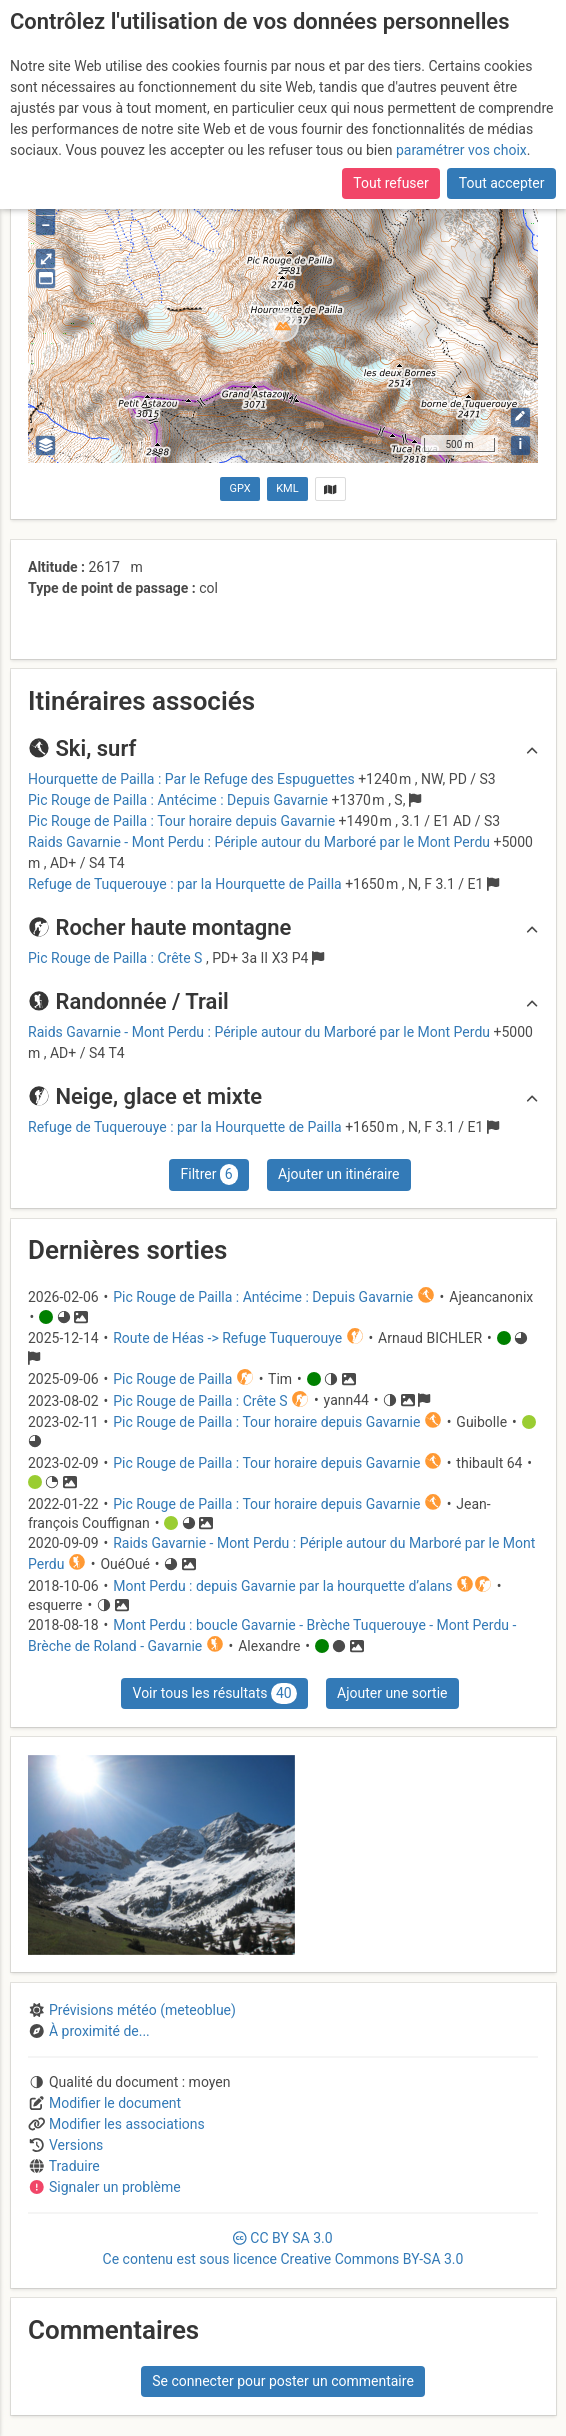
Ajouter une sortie (392, 1693)
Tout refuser (390, 183)
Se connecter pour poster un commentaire (283, 2381)
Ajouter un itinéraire (338, 1174)
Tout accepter (502, 183)
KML (287, 488)
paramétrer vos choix (461, 150)
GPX (240, 488)
